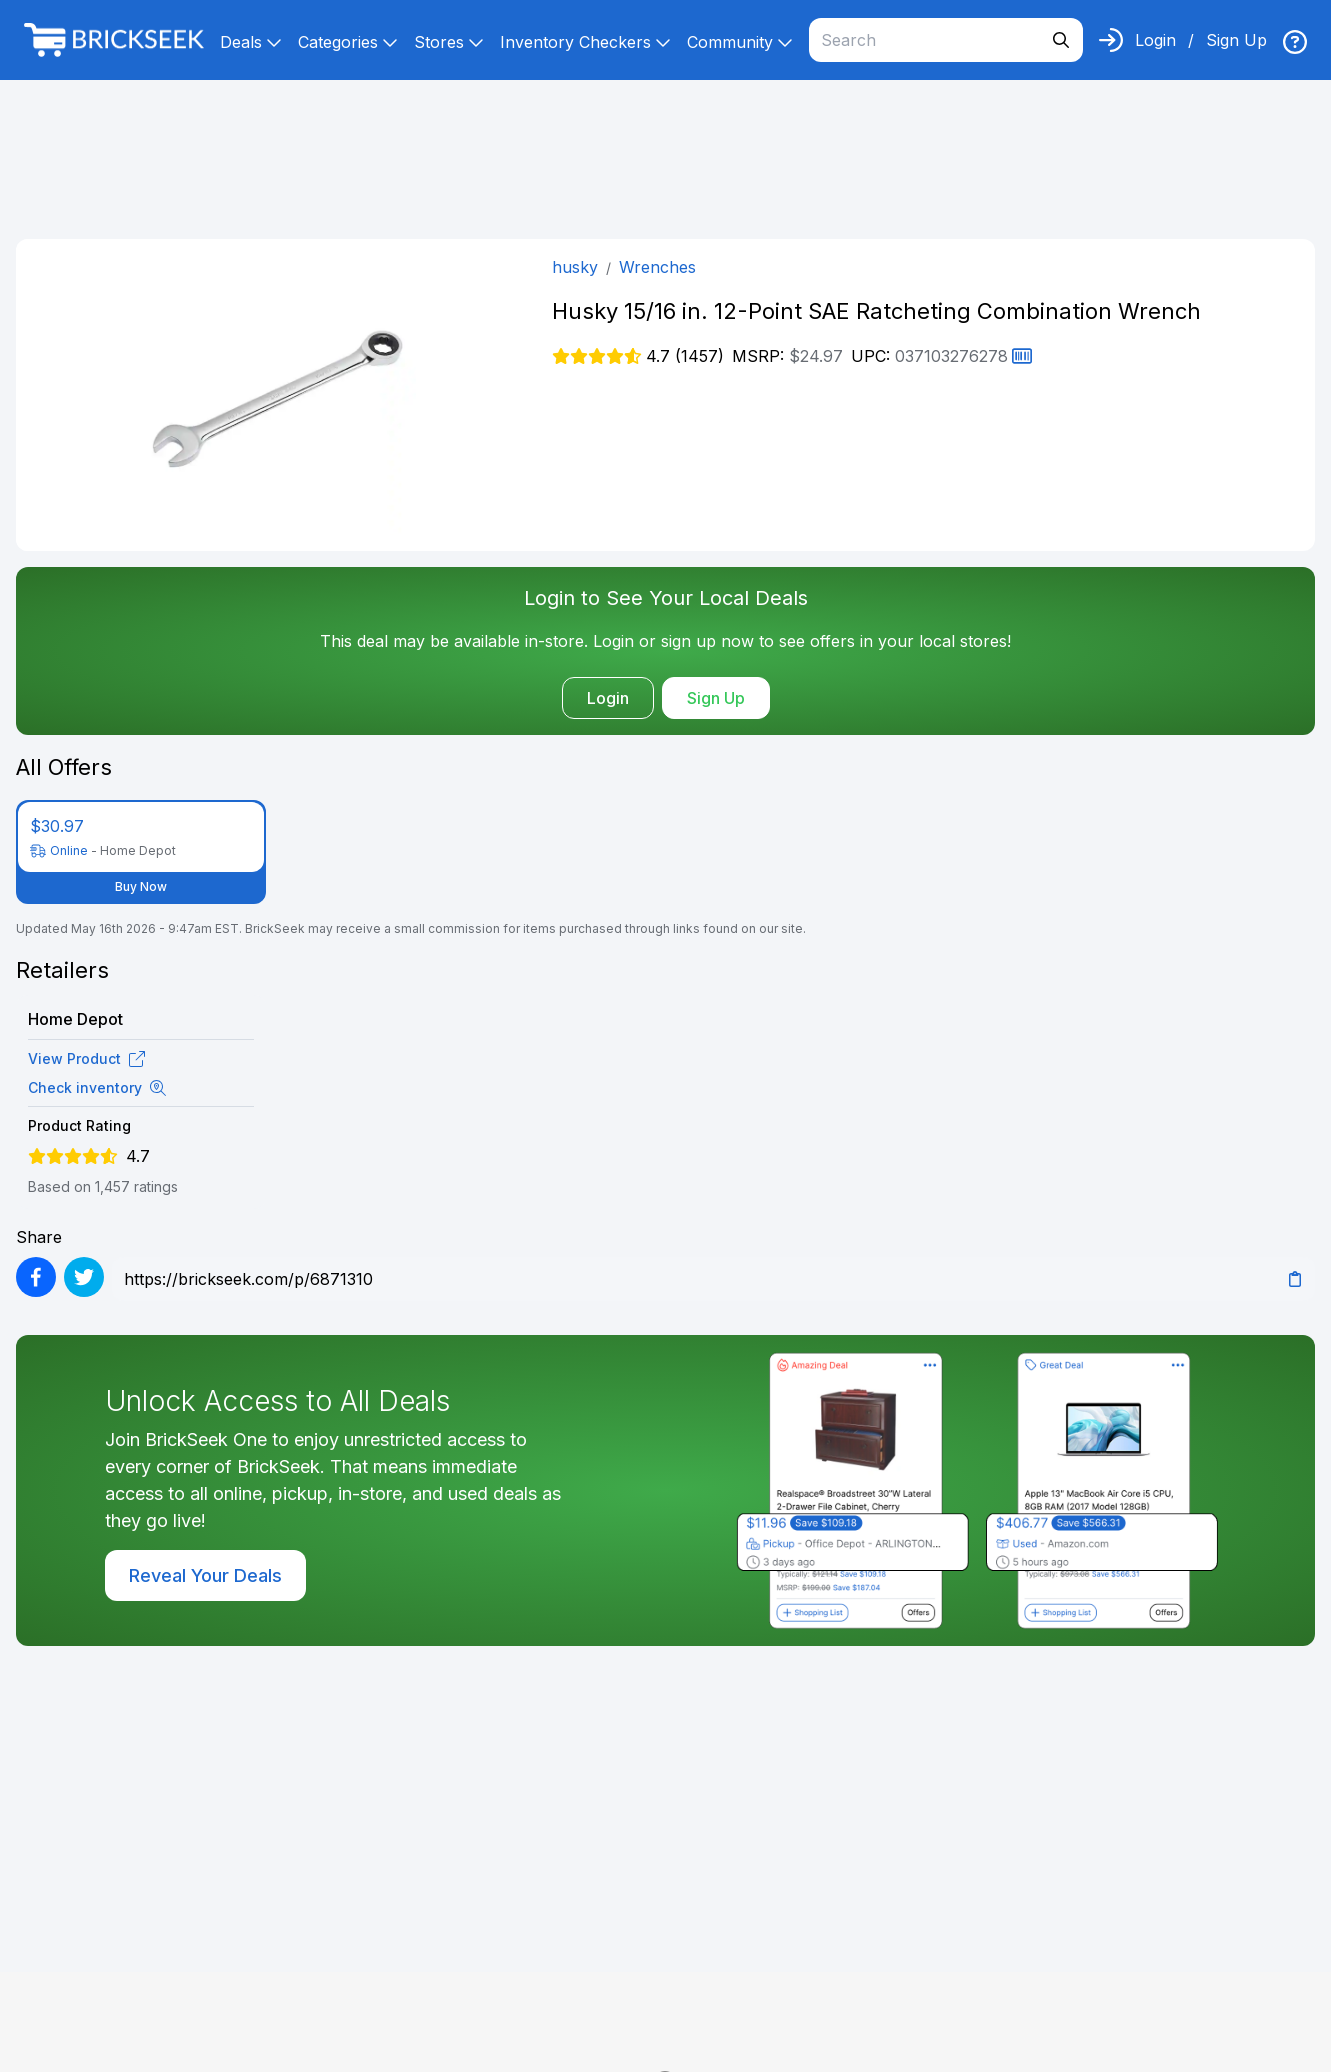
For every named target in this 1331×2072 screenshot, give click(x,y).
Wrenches (657, 267)
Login (1155, 40)
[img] (1295, 42)
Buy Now (141, 886)
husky (575, 267)
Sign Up (1236, 40)
